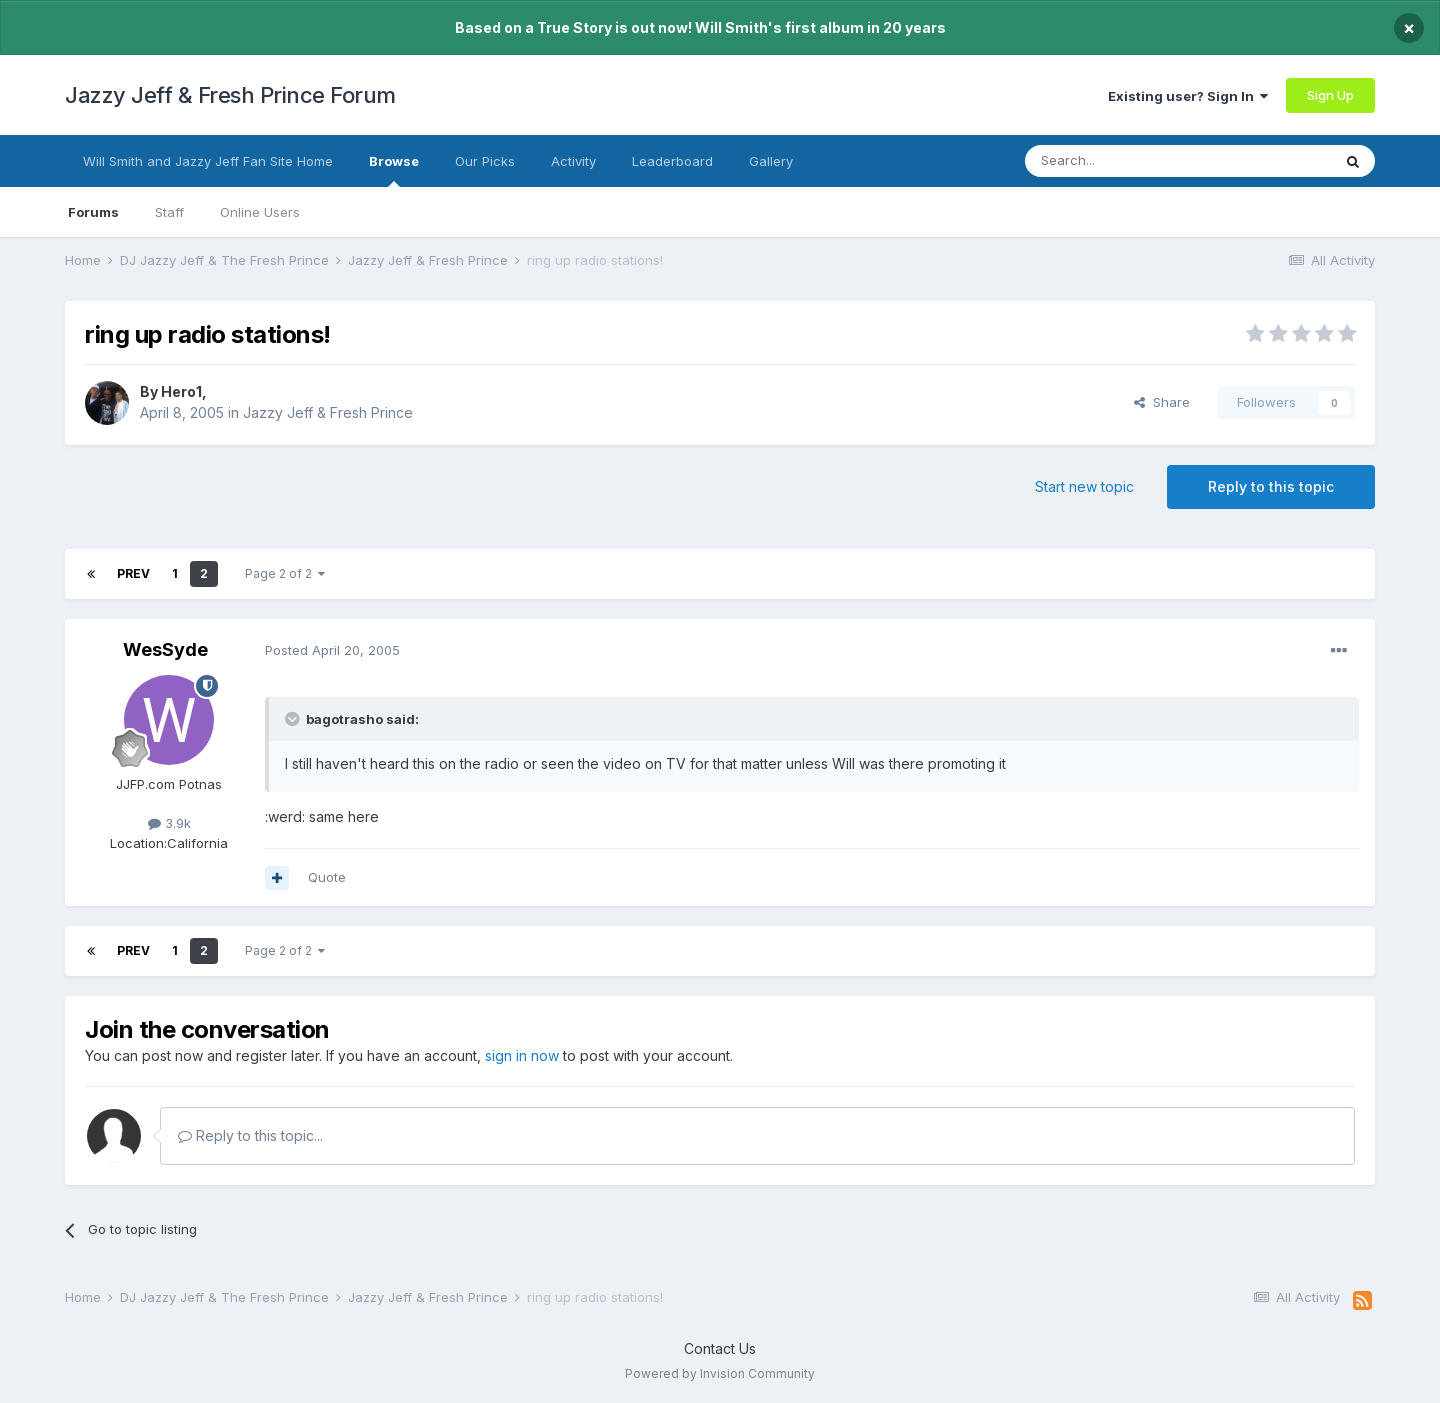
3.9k (169, 823)
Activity (573, 161)
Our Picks (485, 161)
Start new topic (1084, 486)
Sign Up (1330, 95)
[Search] (1127, 161)
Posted (332, 650)
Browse (394, 170)
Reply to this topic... (250, 1135)
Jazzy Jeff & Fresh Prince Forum (230, 95)
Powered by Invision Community (720, 1373)
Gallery (771, 161)
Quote (327, 877)
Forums (93, 212)
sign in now (522, 1055)
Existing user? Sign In (1188, 96)
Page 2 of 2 (285, 573)
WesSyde (165, 649)
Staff (169, 212)
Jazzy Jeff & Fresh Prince (328, 412)
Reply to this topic (1271, 486)
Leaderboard (672, 161)
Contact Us (720, 1348)
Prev (133, 573)
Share (1162, 402)
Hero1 (181, 391)
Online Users (260, 212)
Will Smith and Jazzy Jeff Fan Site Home (208, 161)
